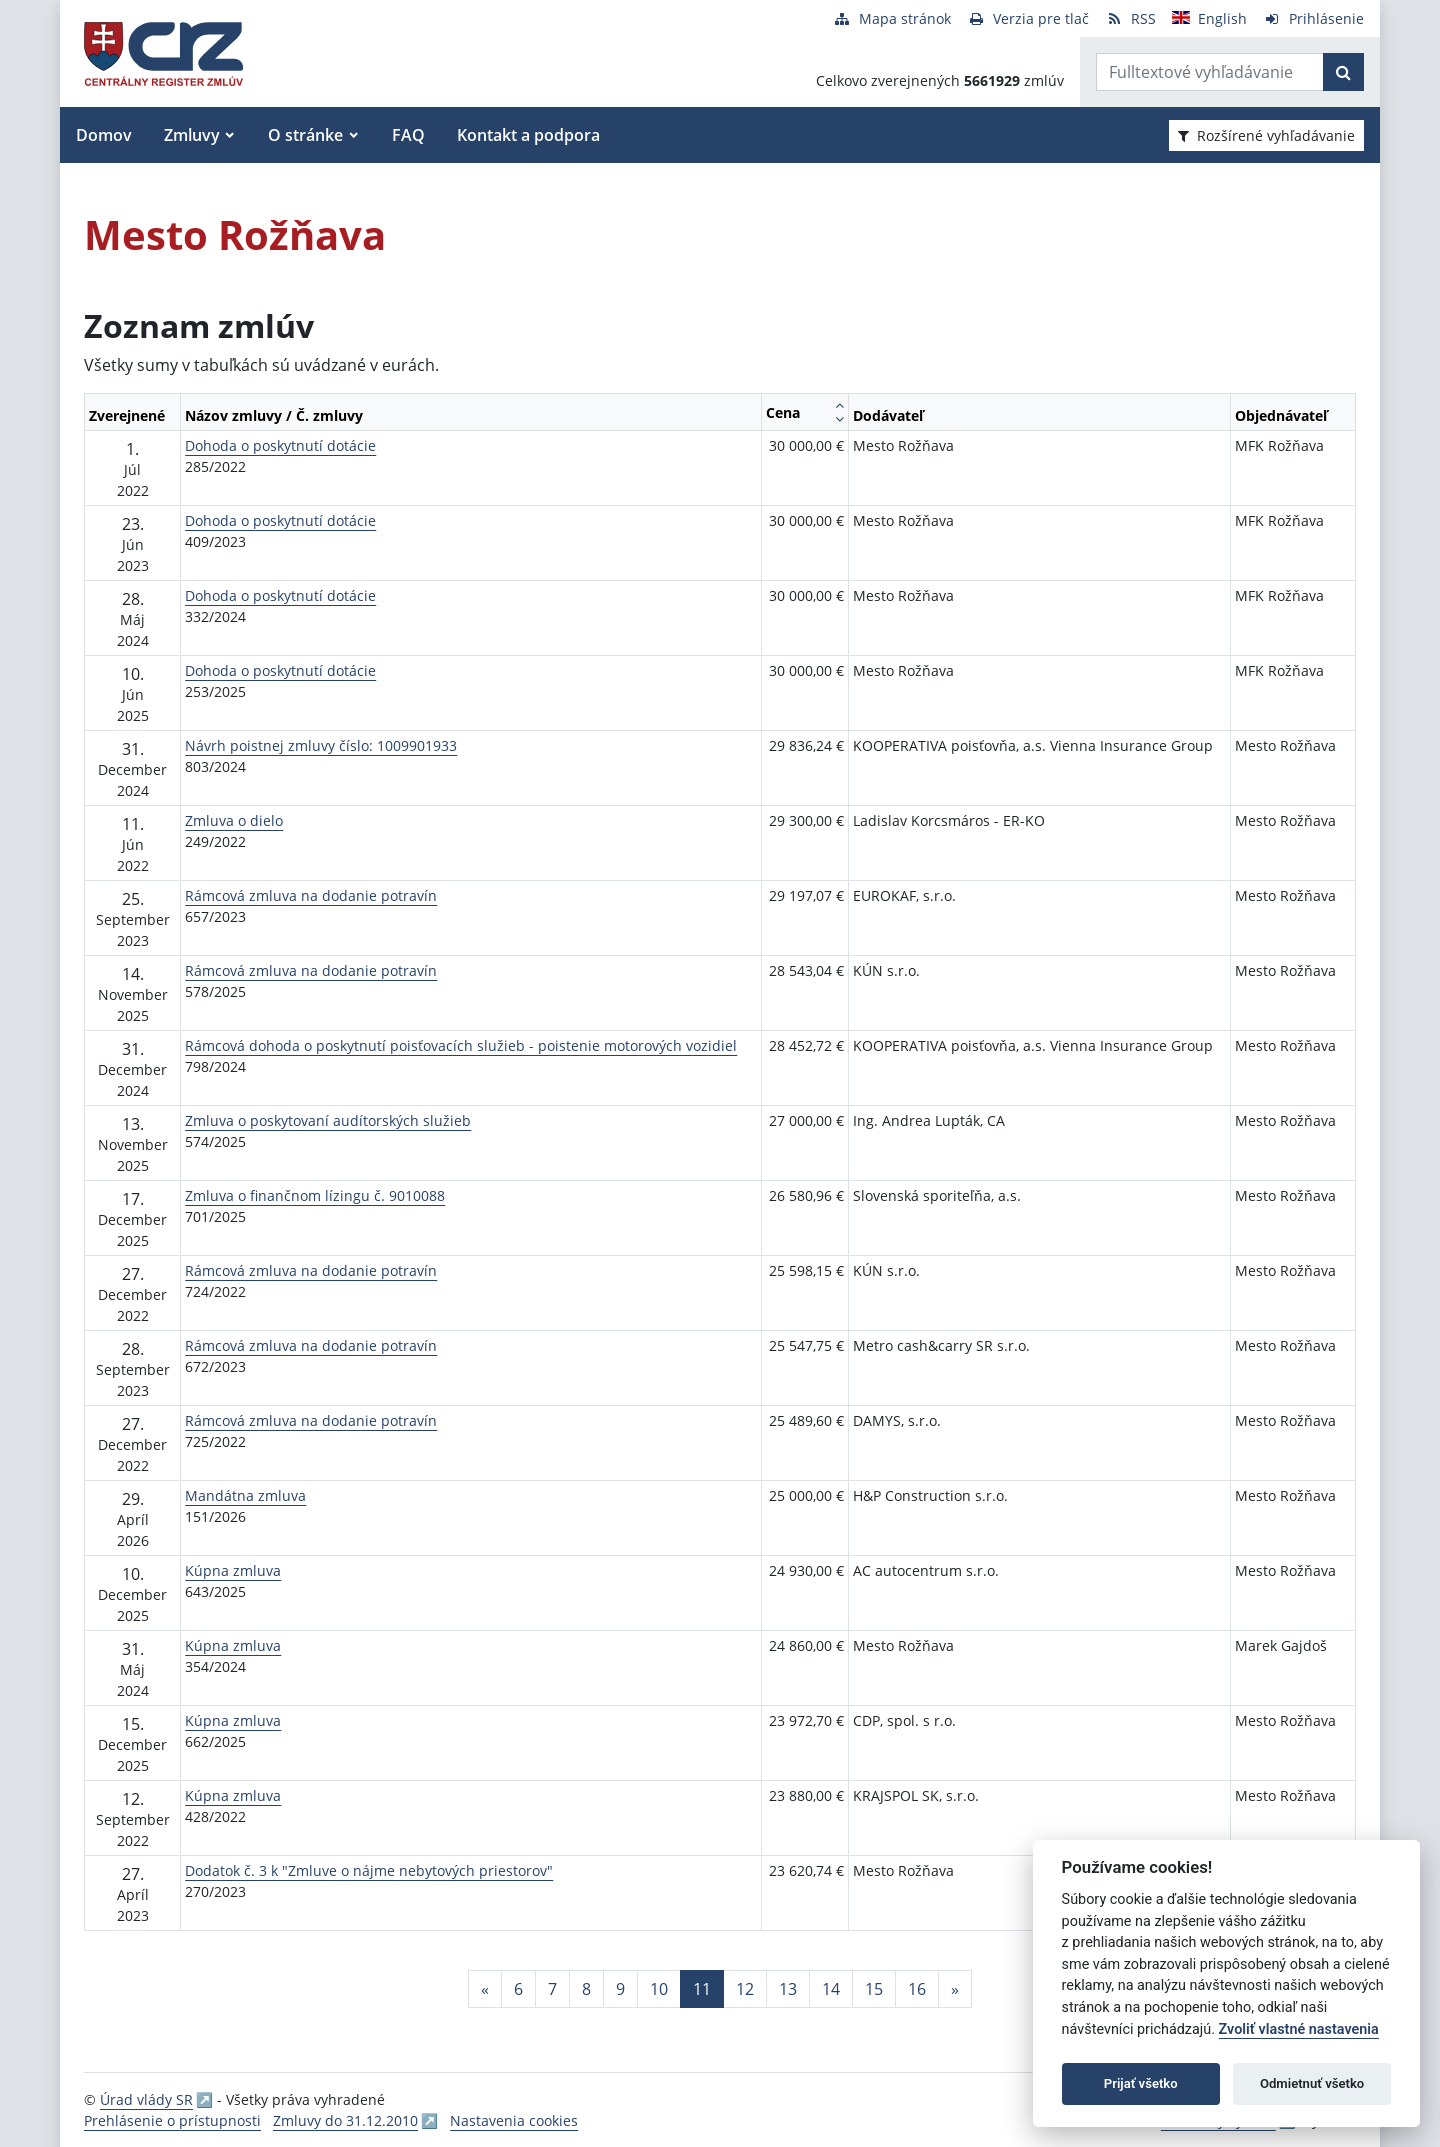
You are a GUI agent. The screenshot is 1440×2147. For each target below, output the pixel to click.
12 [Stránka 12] (745, 1989)
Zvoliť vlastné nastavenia (1299, 2029)
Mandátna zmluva (245, 1495)
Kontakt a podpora (528, 135)
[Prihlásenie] (1313, 18)
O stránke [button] (305, 135)
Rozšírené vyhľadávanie (1266, 135)
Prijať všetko (1141, 2083)
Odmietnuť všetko (1312, 2083)
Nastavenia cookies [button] (514, 2120)
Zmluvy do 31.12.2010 (345, 2120)
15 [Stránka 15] (874, 1989)
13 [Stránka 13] (788, 1989)
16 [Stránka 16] (917, 1989)
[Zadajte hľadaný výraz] (1210, 72)
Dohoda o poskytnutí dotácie (280, 445)
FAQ (408, 135)
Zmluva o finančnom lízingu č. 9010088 (315, 1195)
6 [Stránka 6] (518, 1989)
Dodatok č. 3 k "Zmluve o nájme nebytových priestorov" (369, 1870)
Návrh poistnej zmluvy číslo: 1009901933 (321, 745)
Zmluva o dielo (234, 820)
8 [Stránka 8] (586, 1989)
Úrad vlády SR (146, 2099)
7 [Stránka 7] (552, 1989)
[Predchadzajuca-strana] (485, 1989)
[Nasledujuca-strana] (955, 1989)
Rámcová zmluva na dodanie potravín (311, 895)
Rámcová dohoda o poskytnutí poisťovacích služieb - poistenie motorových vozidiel (461, 1045)
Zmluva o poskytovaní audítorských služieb (328, 1120)
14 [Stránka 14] (831, 1989)
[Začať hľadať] (1343, 72)
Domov (104, 135)
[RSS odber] (1130, 18)
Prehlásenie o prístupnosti (172, 2120)
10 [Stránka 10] (659, 1989)
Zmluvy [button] (192, 135)
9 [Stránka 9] (620, 1989)
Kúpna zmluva (233, 1570)
